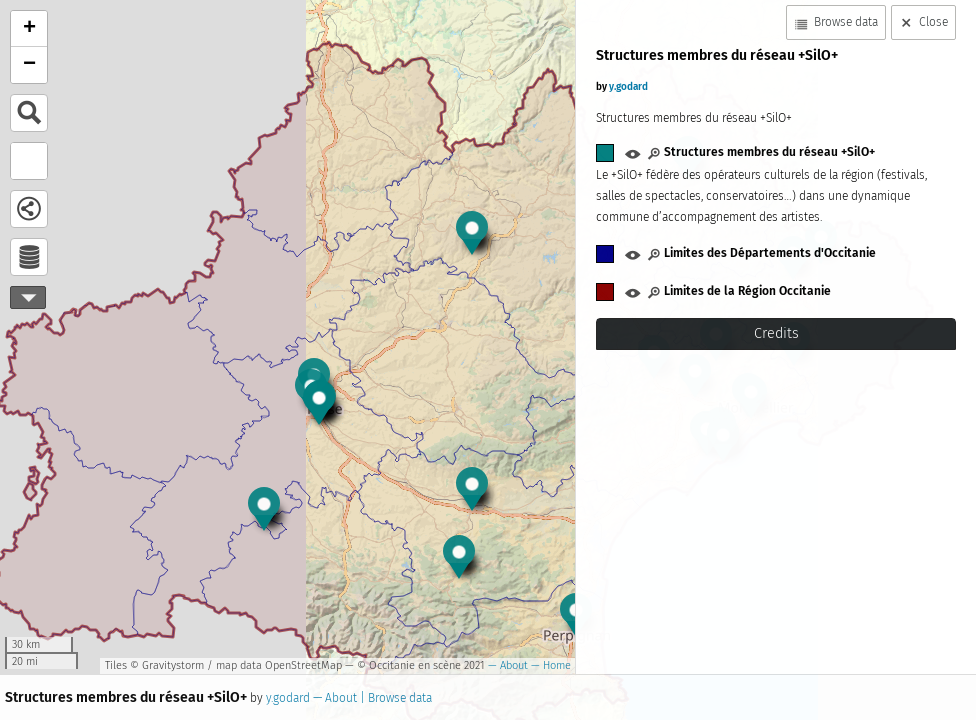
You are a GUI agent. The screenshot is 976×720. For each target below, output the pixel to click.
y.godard (288, 698)
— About (506, 665)
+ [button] (29, 29)
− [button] (29, 65)
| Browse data (394, 698)
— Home (549, 665)
